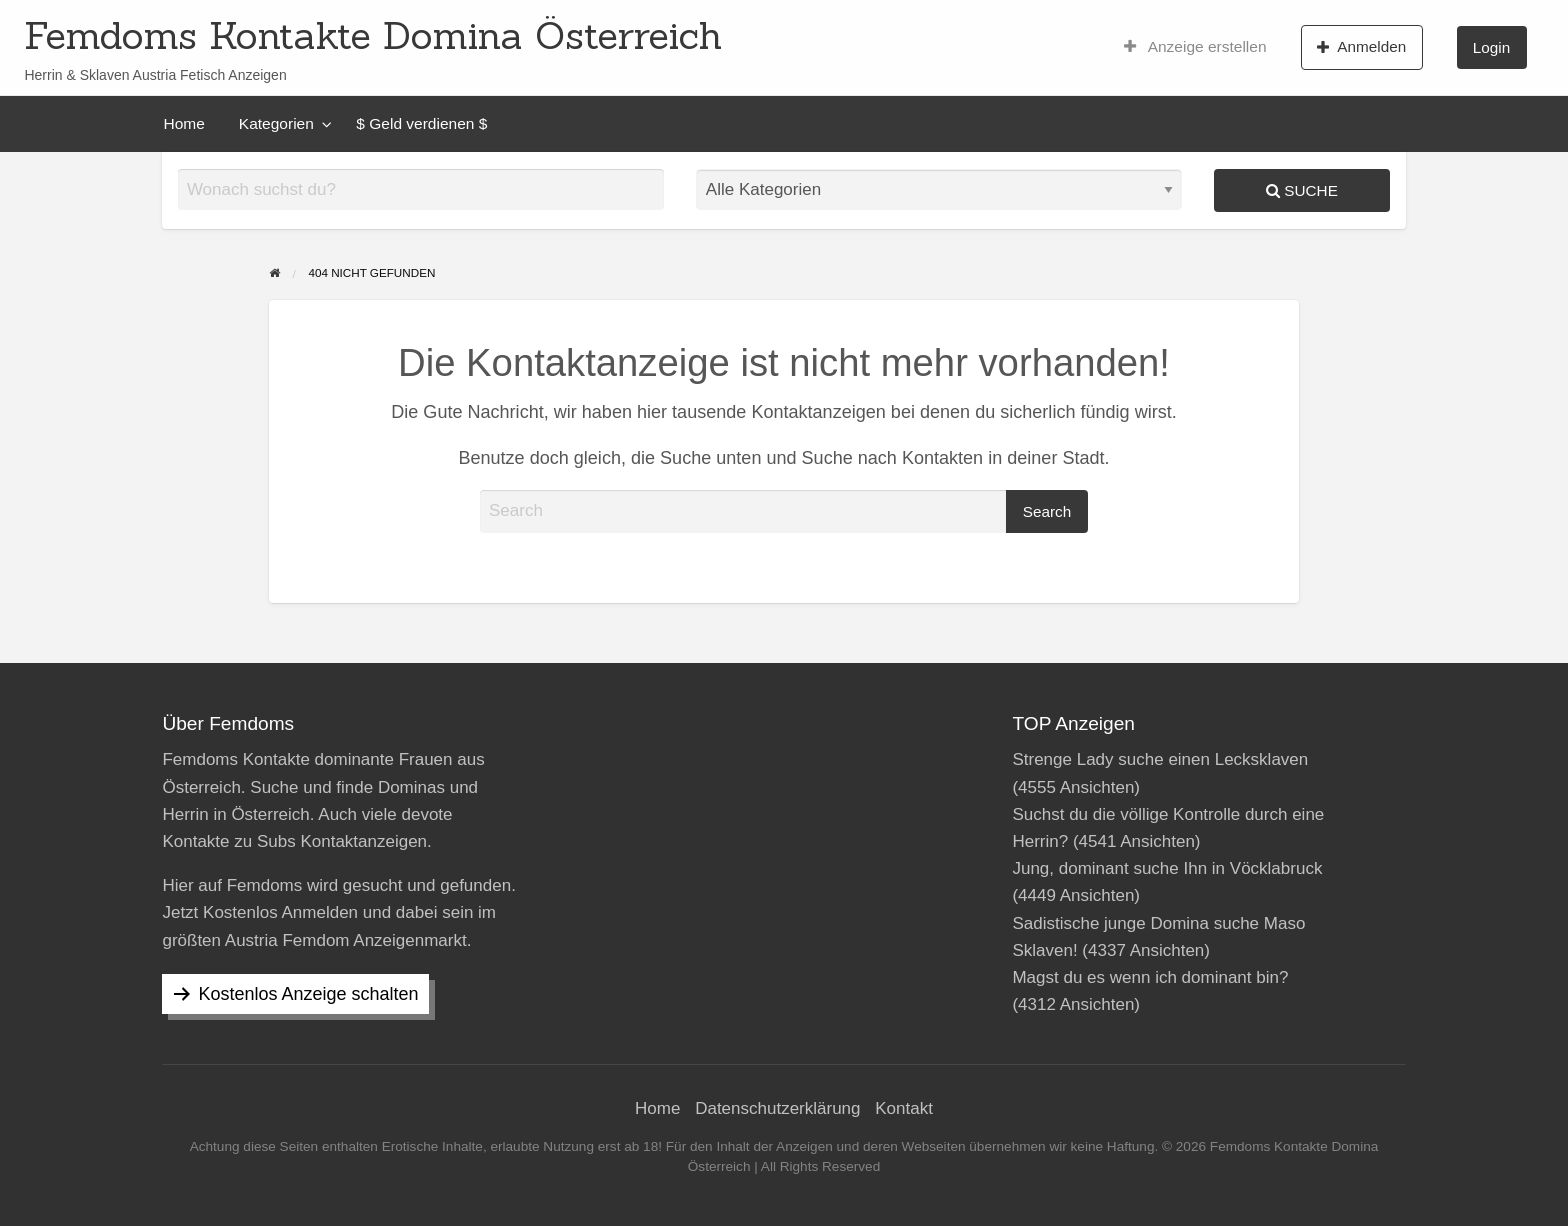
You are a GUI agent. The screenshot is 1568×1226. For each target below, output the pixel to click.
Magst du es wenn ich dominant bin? (1150, 977)
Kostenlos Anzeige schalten (308, 994)
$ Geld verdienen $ (421, 123)
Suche (1302, 190)
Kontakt (904, 1108)
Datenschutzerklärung (777, 1108)
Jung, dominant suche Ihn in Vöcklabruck (1167, 868)
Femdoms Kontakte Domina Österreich (373, 35)
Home (184, 123)
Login (1491, 47)
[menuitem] (1195, 47)
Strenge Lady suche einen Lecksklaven (1160, 759)
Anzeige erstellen (1195, 47)
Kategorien (276, 123)
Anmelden (1361, 47)
